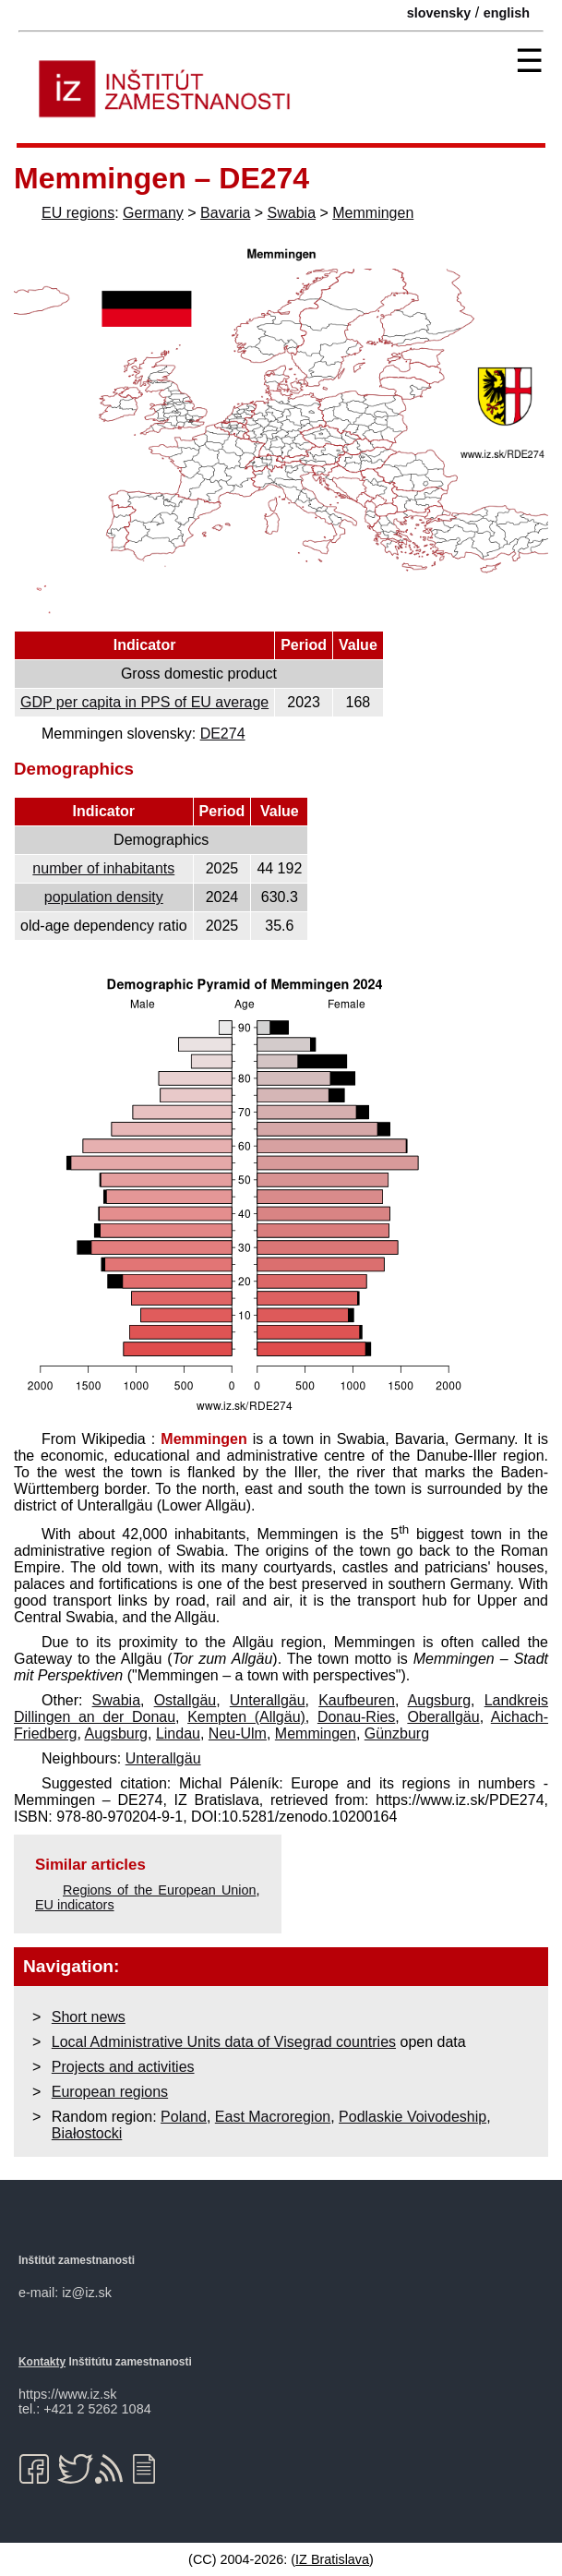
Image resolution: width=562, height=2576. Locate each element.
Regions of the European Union (160, 1890)
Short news (89, 2017)
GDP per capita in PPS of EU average (144, 702)
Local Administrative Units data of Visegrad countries (224, 2042)
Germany (153, 213)
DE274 (222, 733)
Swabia (292, 213)
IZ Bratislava (332, 2559)
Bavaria (225, 213)
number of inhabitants (103, 868)
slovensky (439, 13)
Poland (184, 2117)
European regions (110, 2092)
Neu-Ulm (238, 1733)
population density (103, 897)
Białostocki (87, 2133)
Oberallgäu (443, 1717)
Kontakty (42, 2361)
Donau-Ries (356, 1717)
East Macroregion (272, 2117)
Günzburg (397, 1733)
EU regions (78, 213)
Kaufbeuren (356, 1700)
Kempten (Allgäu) (246, 1717)
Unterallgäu (267, 1700)
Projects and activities (123, 2067)
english (507, 13)
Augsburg (440, 1700)
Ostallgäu (185, 1700)
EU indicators (74, 1904)
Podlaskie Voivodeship (412, 2117)
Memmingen (372, 213)
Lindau (178, 1733)
